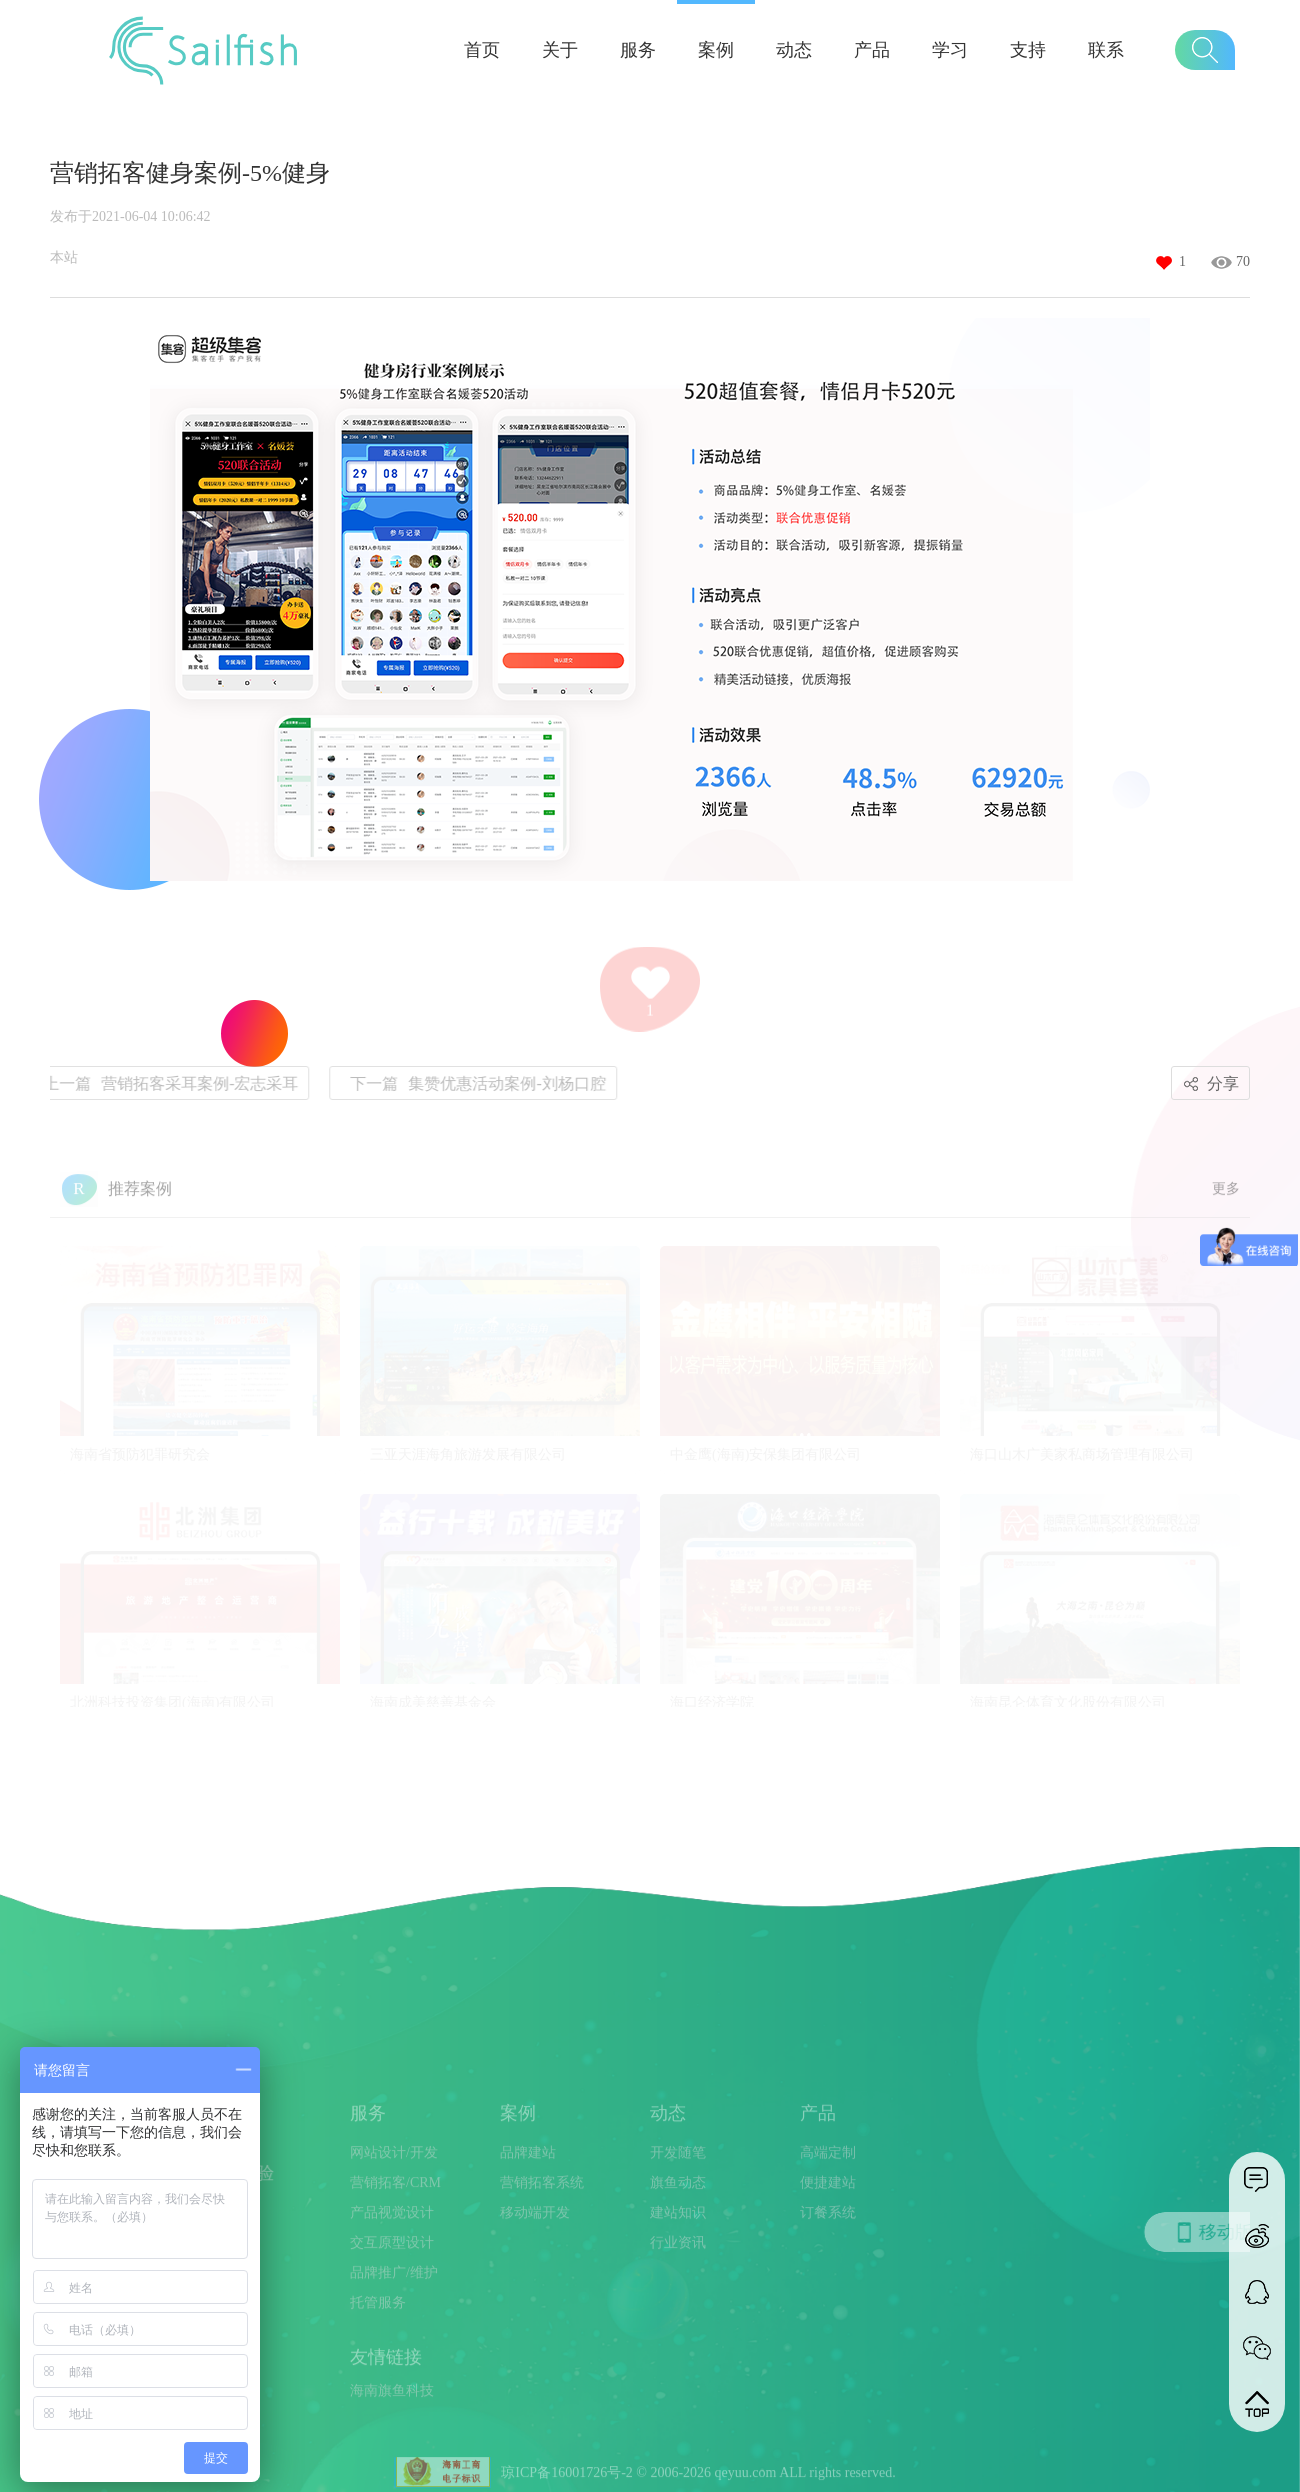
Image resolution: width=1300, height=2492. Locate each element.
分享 (1208, 1084)
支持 (1028, 50)
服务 (638, 50)
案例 (716, 50)
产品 (872, 50)
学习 (950, 50)
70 (1243, 261)
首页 (482, 50)
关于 (560, 50)
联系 (1106, 50)
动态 (794, 50)
